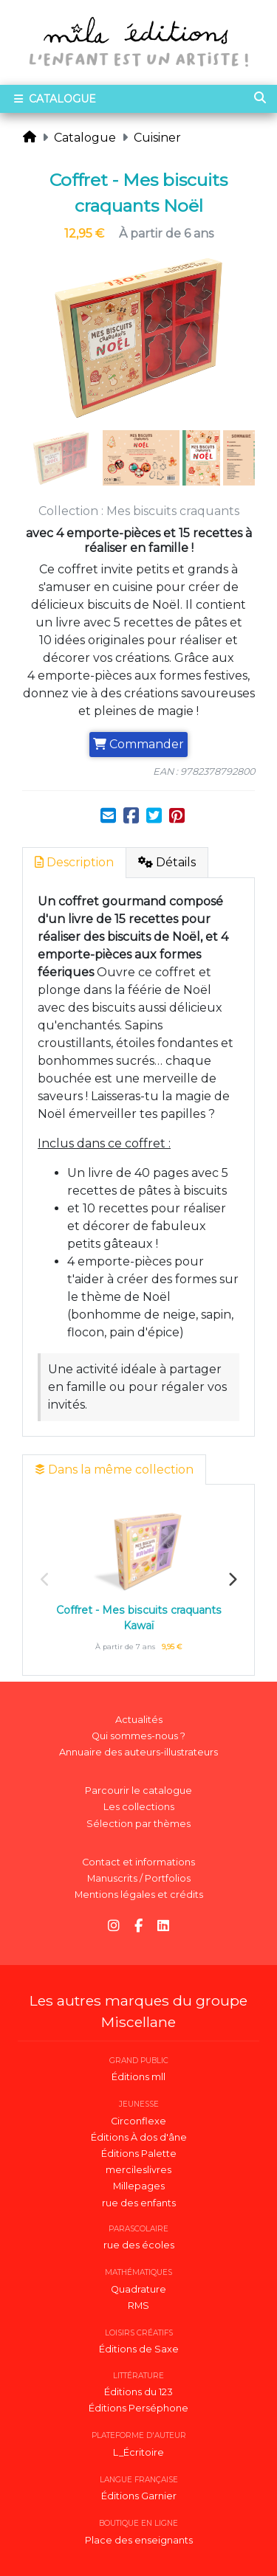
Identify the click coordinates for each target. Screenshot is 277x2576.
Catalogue (85, 138)
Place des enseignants (139, 2540)
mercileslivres (138, 2169)
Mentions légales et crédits (139, 1894)
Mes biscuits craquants (172, 511)
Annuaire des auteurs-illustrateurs (138, 1752)
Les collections (138, 1806)
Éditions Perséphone (138, 2408)
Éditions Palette (139, 2153)
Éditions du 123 (138, 2391)
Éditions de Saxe (139, 2349)
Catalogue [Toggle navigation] (53, 99)
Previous (45, 1579)
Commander (138, 744)
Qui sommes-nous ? (138, 1735)
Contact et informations (138, 1862)
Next (232, 1579)
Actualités (139, 1719)
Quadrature (138, 2289)
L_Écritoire (138, 2452)
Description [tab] (74, 862)
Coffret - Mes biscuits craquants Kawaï (139, 1617)
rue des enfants (139, 2203)
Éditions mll (138, 2076)
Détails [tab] (167, 862)
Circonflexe (138, 2121)
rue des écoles (138, 2245)
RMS (138, 2305)
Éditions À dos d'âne (139, 2137)
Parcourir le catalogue (138, 1790)
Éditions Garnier (139, 2495)
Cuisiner (157, 138)
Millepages (139, 2186)
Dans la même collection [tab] (114, 1470)
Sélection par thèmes (138, 1823)
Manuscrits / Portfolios (139, 1878)
